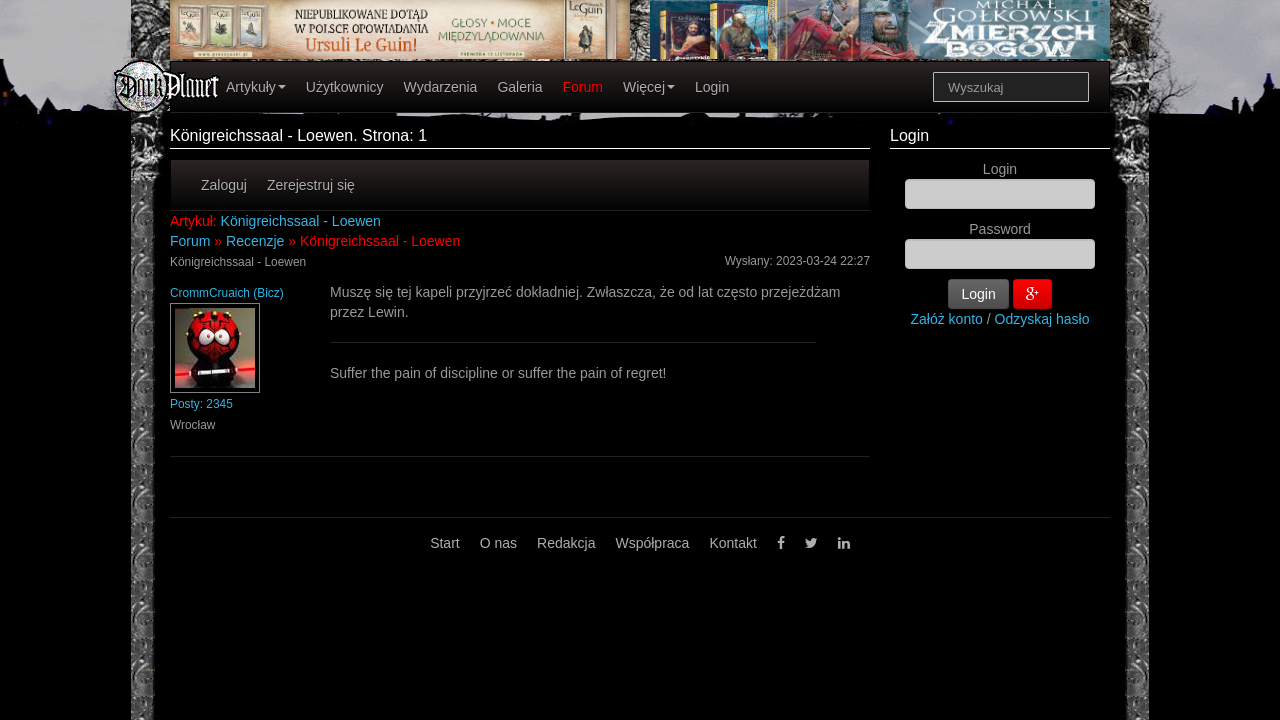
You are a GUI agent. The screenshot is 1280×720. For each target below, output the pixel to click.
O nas (498, 543)
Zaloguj (224, 185)
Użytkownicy (345, 87)
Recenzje (255, 241)
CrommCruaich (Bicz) (227, 293)
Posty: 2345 (201, 404)
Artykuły (256, 87)
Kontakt (732, 543)
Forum (583, 87)
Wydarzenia (441, 87)
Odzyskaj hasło (1042, 319)
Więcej (649, 87)
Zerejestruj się (311, 185)
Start (445, 543)
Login (712, 87)
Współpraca (652, 543)
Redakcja (566, 543)
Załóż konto (947, 319)
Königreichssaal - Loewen (301, 221)
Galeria (519, 87)
